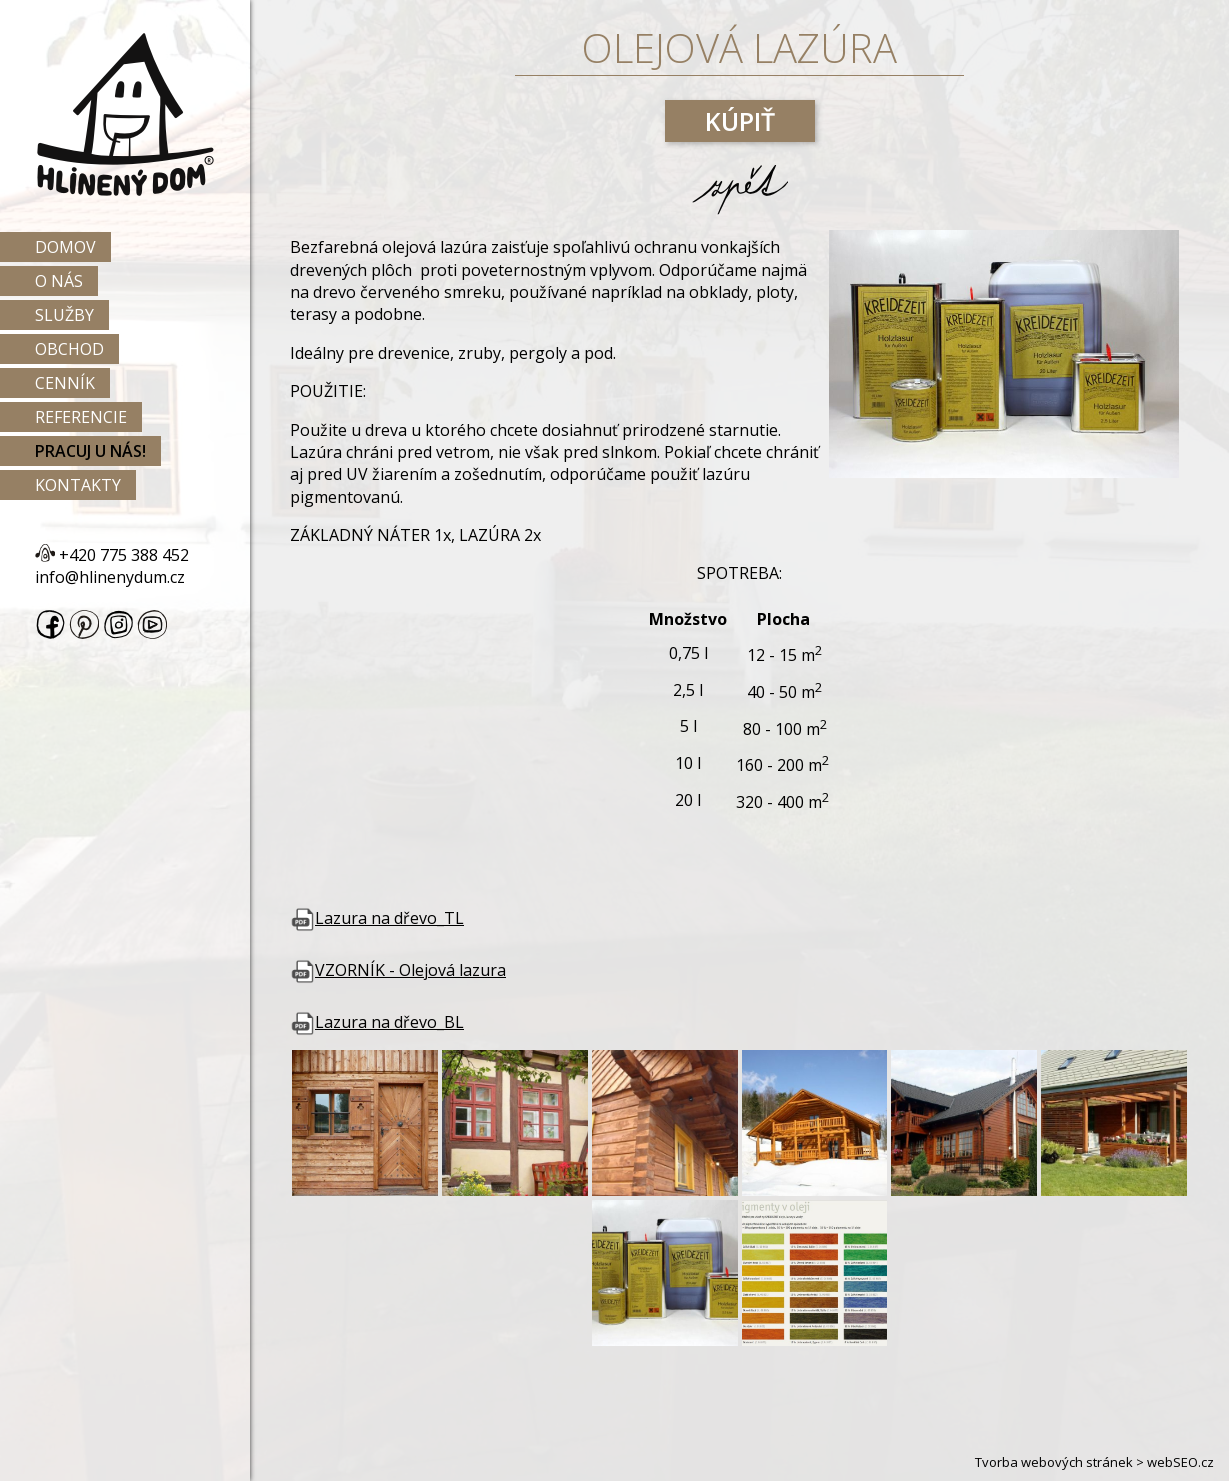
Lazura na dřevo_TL (377, 918)
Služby (64, 315)
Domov (65, 247)
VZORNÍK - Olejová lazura (398, 970)
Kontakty (78, 485)
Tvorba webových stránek (1054, 1462)
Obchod (69, 349)
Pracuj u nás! (90, 451)
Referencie (81, 417)
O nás (59, 281)
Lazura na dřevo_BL (377, 1022)
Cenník (65, 383)
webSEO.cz (1180, 1462)
